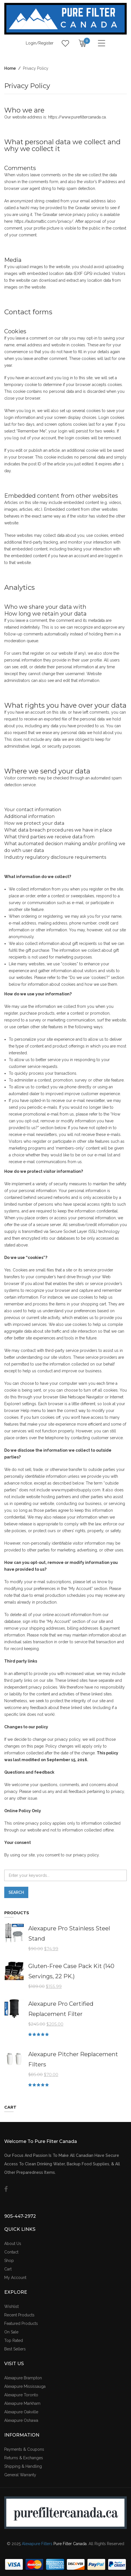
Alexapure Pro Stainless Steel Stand (69, 1933)
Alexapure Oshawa (21, 2420)
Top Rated (13, 2340)
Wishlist (11, 2306)
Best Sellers (15, 2349)
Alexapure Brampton (23, 2378)
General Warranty (20, 2475)
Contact (11, 2252)
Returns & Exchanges (23, 2458)
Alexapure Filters (37, 2543)
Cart (8, 2269)
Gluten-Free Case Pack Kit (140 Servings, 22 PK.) (71, 1971)
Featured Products (21, 2323)
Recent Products (19, 2315)
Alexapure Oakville (21, 2412)
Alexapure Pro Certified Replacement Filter (60, 2008)
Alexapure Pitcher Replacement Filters (73, 2059)
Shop (9, 2260)
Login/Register (39, 43)
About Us (12, 2243)
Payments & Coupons (24, 2449)
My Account (15, 2277)
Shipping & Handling (23, 2466)
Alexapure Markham (22, 2403)
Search (16, 1892)
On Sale (11, 2332)
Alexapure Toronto (21, 2395)
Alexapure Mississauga (25, 2386)
